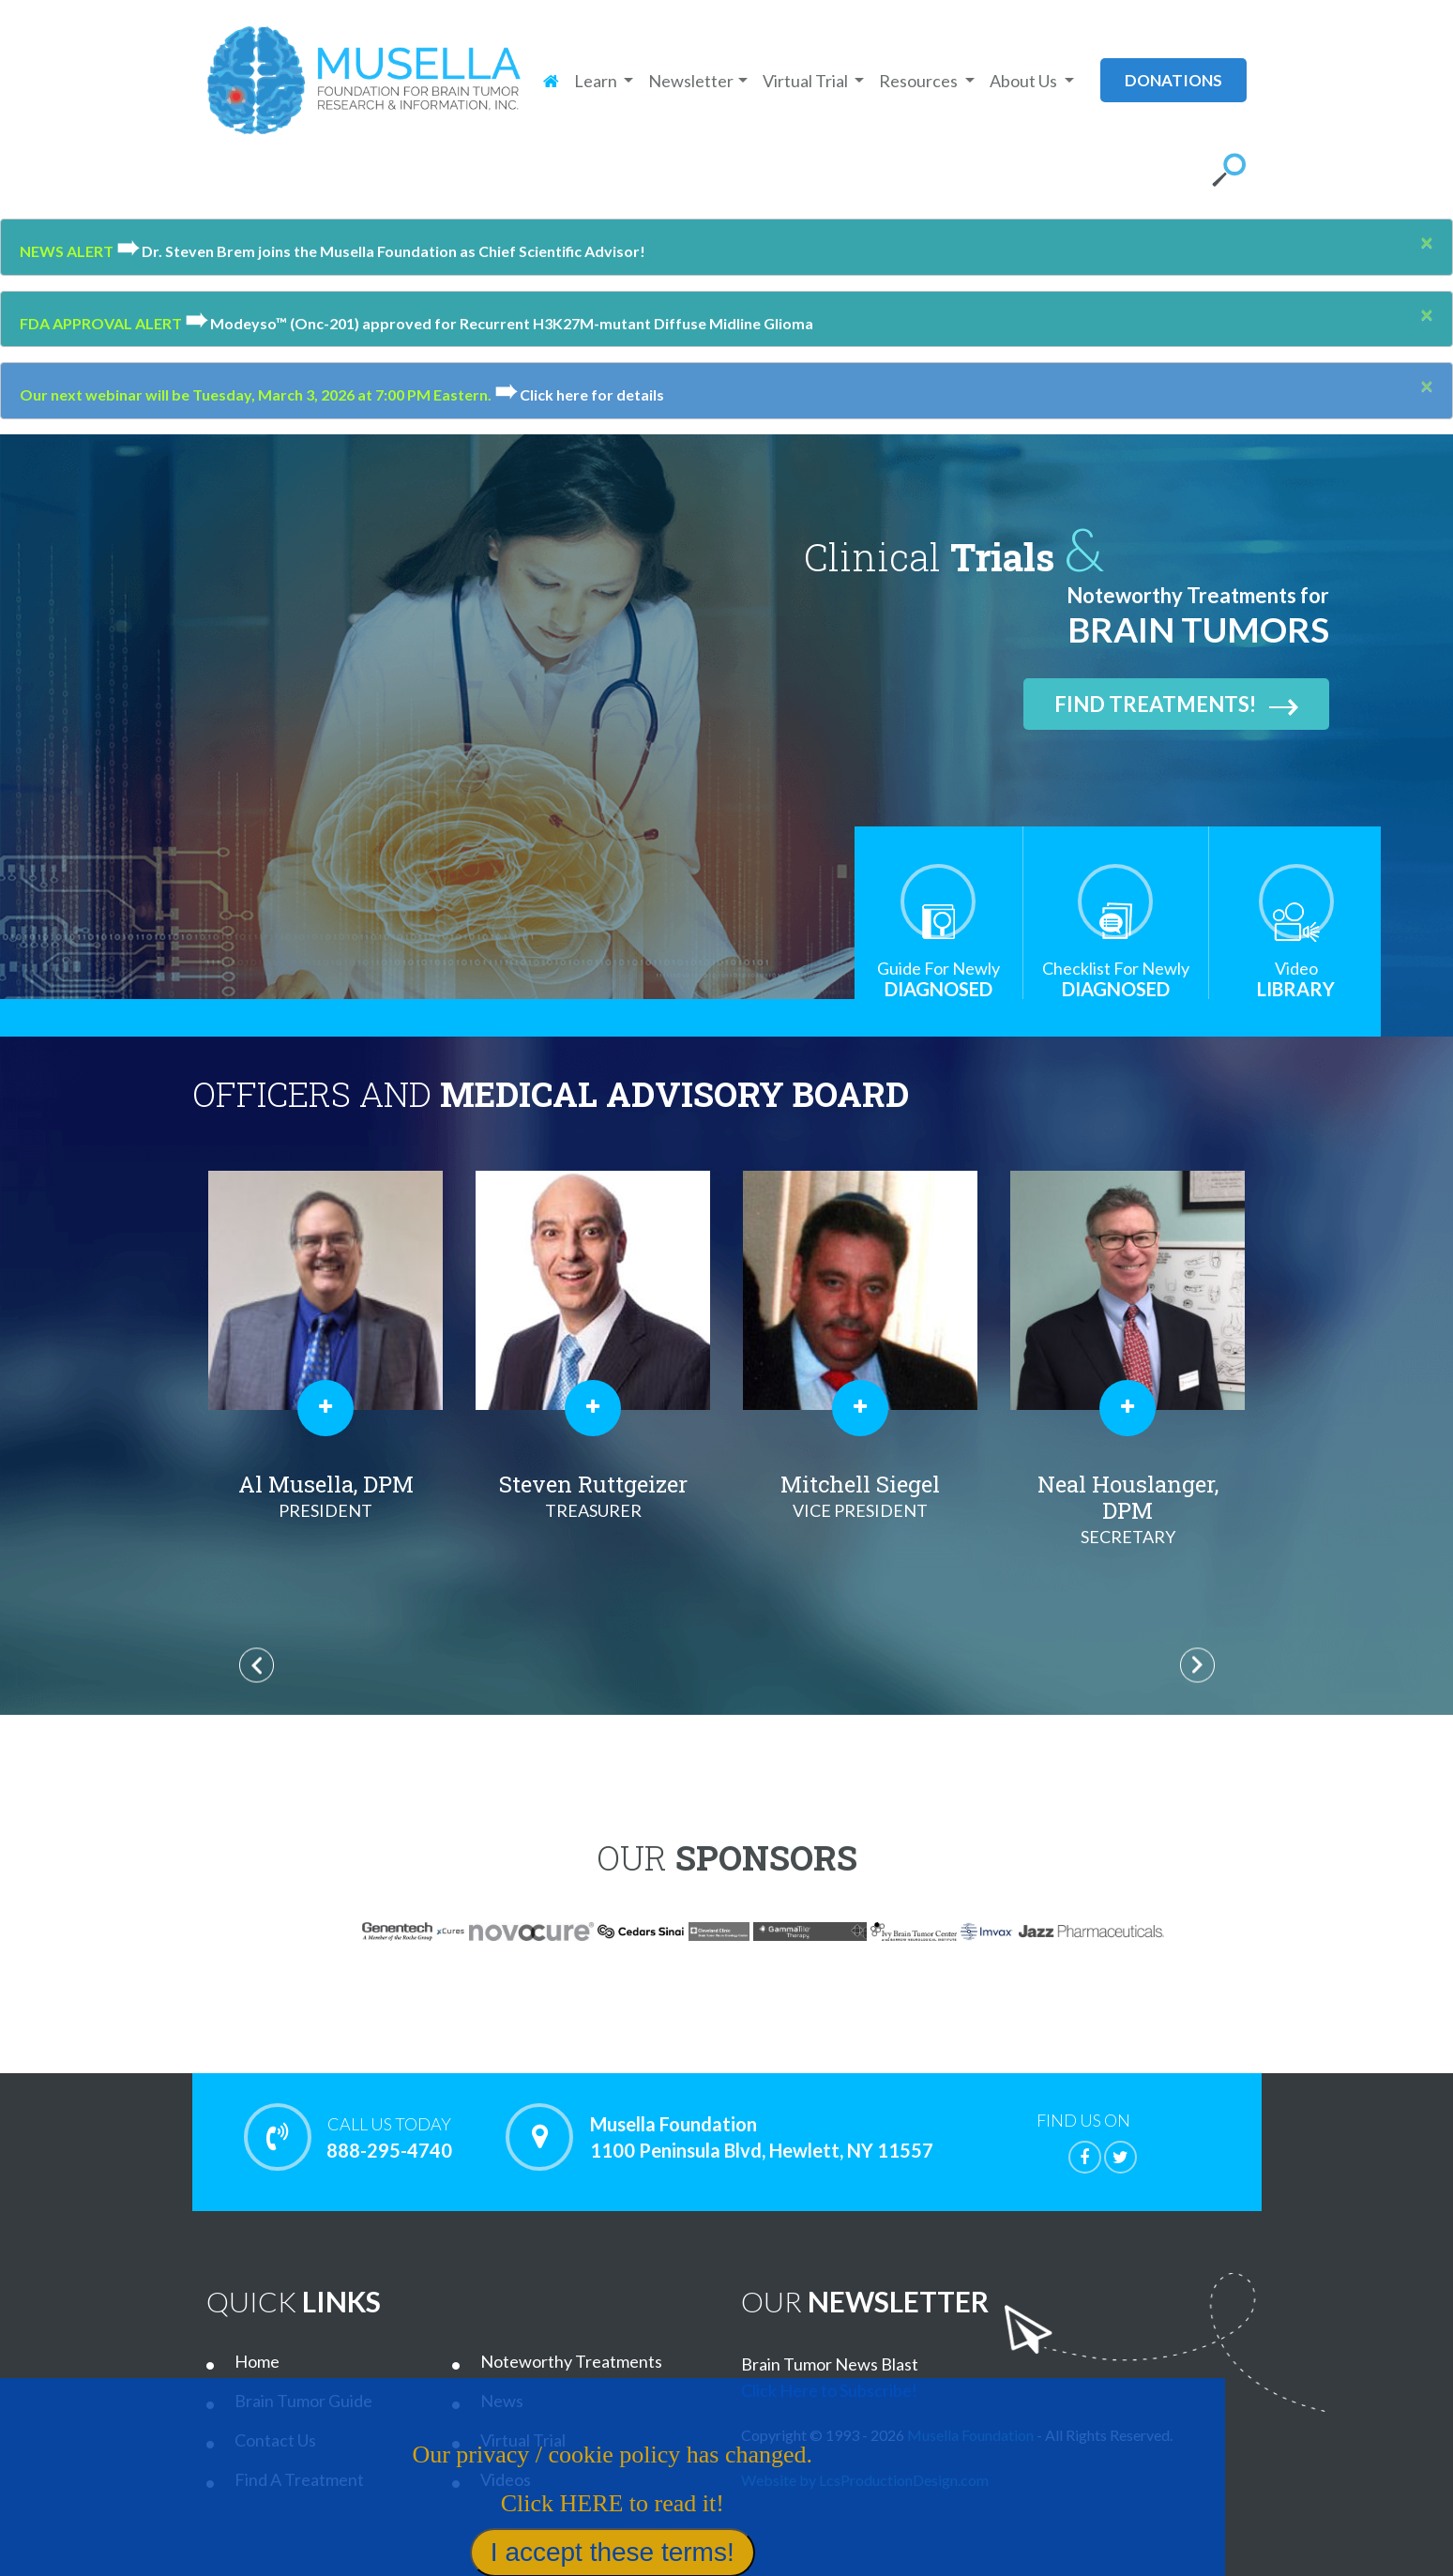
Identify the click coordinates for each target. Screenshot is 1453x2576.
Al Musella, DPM (326, 1496)
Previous (256, 1665)
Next (1197, 1665)
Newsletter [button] (691, 80)
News (501, 2400)
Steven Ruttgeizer (593, 1496)
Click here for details (579, 394)
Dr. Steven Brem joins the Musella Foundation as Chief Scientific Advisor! (380, 251)
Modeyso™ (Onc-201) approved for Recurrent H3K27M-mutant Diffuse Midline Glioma (499, 323)
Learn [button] (597, 80)
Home (257, 2361)
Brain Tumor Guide (303, 2400)
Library (1296, 979)
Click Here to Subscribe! (829, 2390)
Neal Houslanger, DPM (1128, 1509)
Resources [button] (920, 80)
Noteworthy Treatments (571, 2361)
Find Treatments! (1176, 704)
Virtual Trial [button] (807, 80)
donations (1173, 80)
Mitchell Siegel (860, 1496)
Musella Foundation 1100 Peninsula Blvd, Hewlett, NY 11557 (761, 2137)
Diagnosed (938, 979)
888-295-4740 (389, 2137)
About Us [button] (1025, 80)
